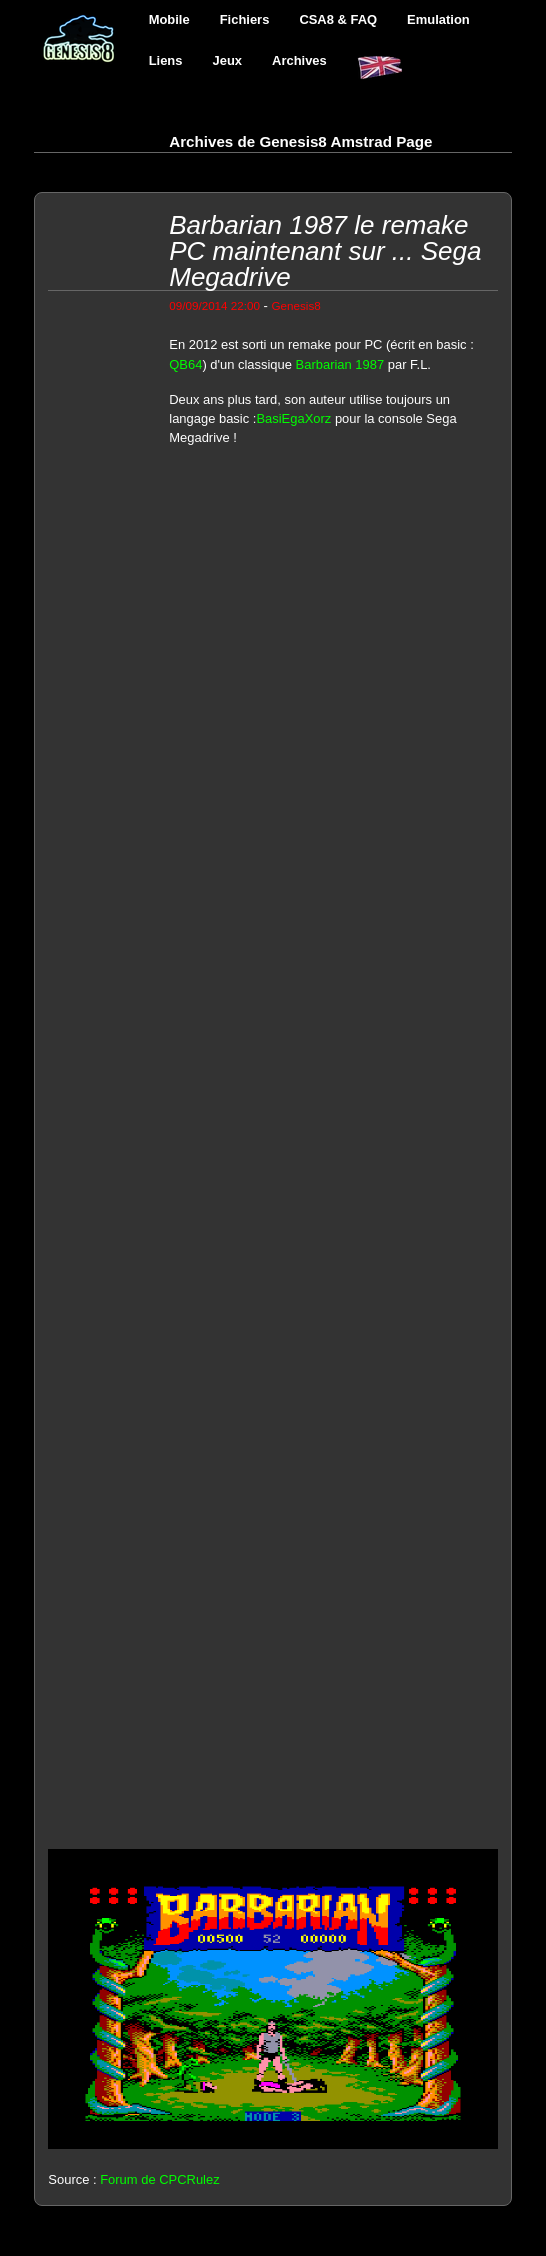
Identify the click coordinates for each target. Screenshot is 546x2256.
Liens (166, 60)
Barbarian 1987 (340, 364)
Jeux (228, 60)
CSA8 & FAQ (338, 19)
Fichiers (245, 19)
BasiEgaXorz (293, 418)
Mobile (169, 19)
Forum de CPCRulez (160, 2179)
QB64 (185, 364)
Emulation (438, 19)
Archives (299, 60)
